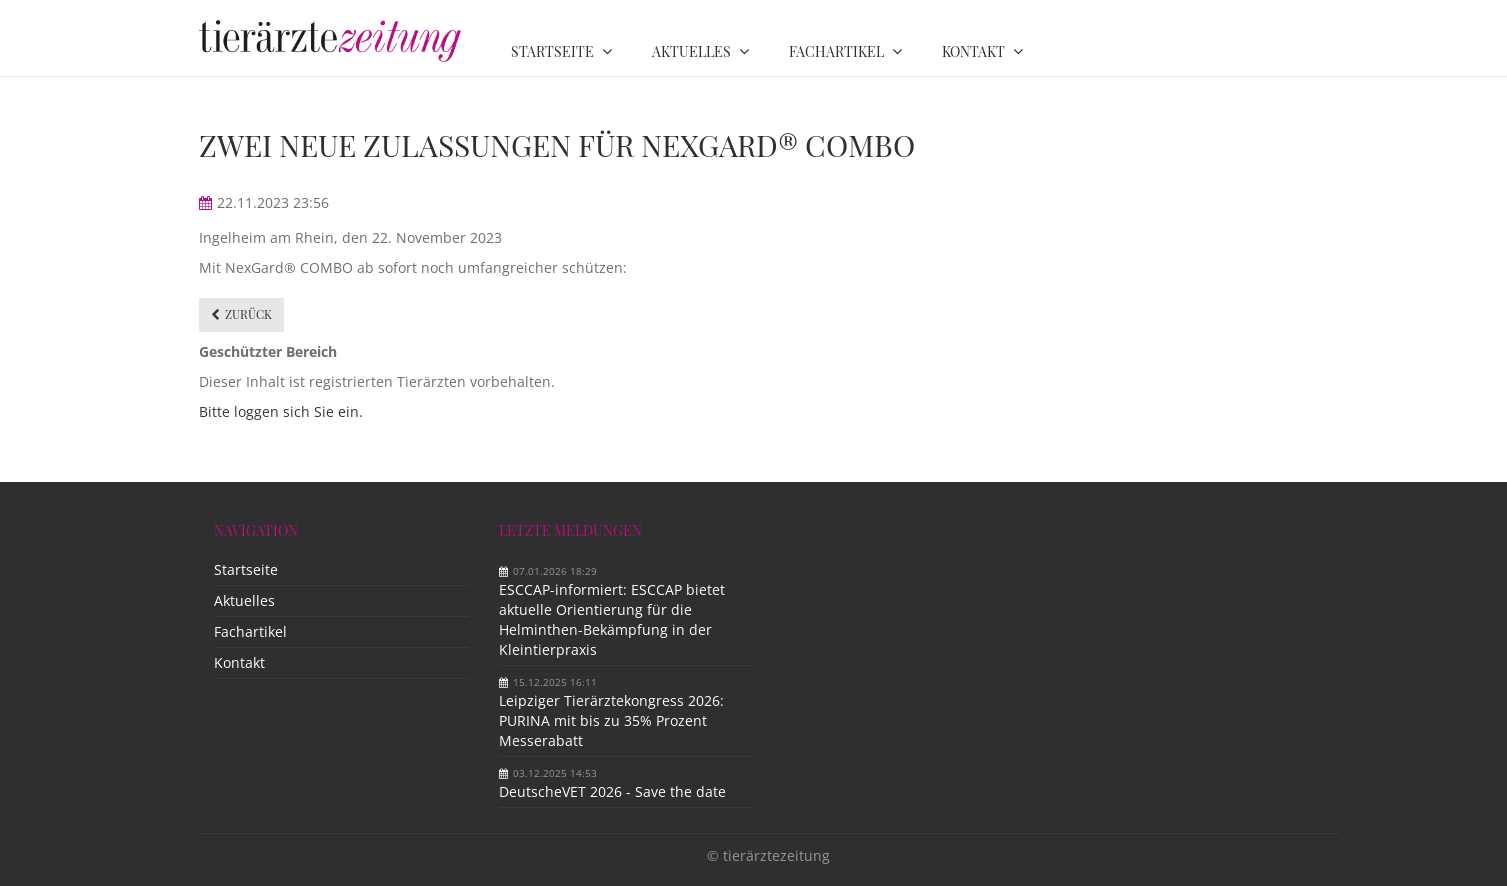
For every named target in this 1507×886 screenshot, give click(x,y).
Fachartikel (250, 631)
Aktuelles (244, 600)
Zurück (248, 314)
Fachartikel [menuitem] (836, 51)
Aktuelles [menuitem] (691, 51)
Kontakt (239, 662)
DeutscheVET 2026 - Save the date (612, 791)
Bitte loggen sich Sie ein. (281, 411)
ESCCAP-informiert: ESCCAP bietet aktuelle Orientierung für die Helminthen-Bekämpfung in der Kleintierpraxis (612, 619)
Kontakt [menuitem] (973, 51)
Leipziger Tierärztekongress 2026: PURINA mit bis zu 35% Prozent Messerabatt (611, 720)
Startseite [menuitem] (552, 51)
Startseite (246, 569)
